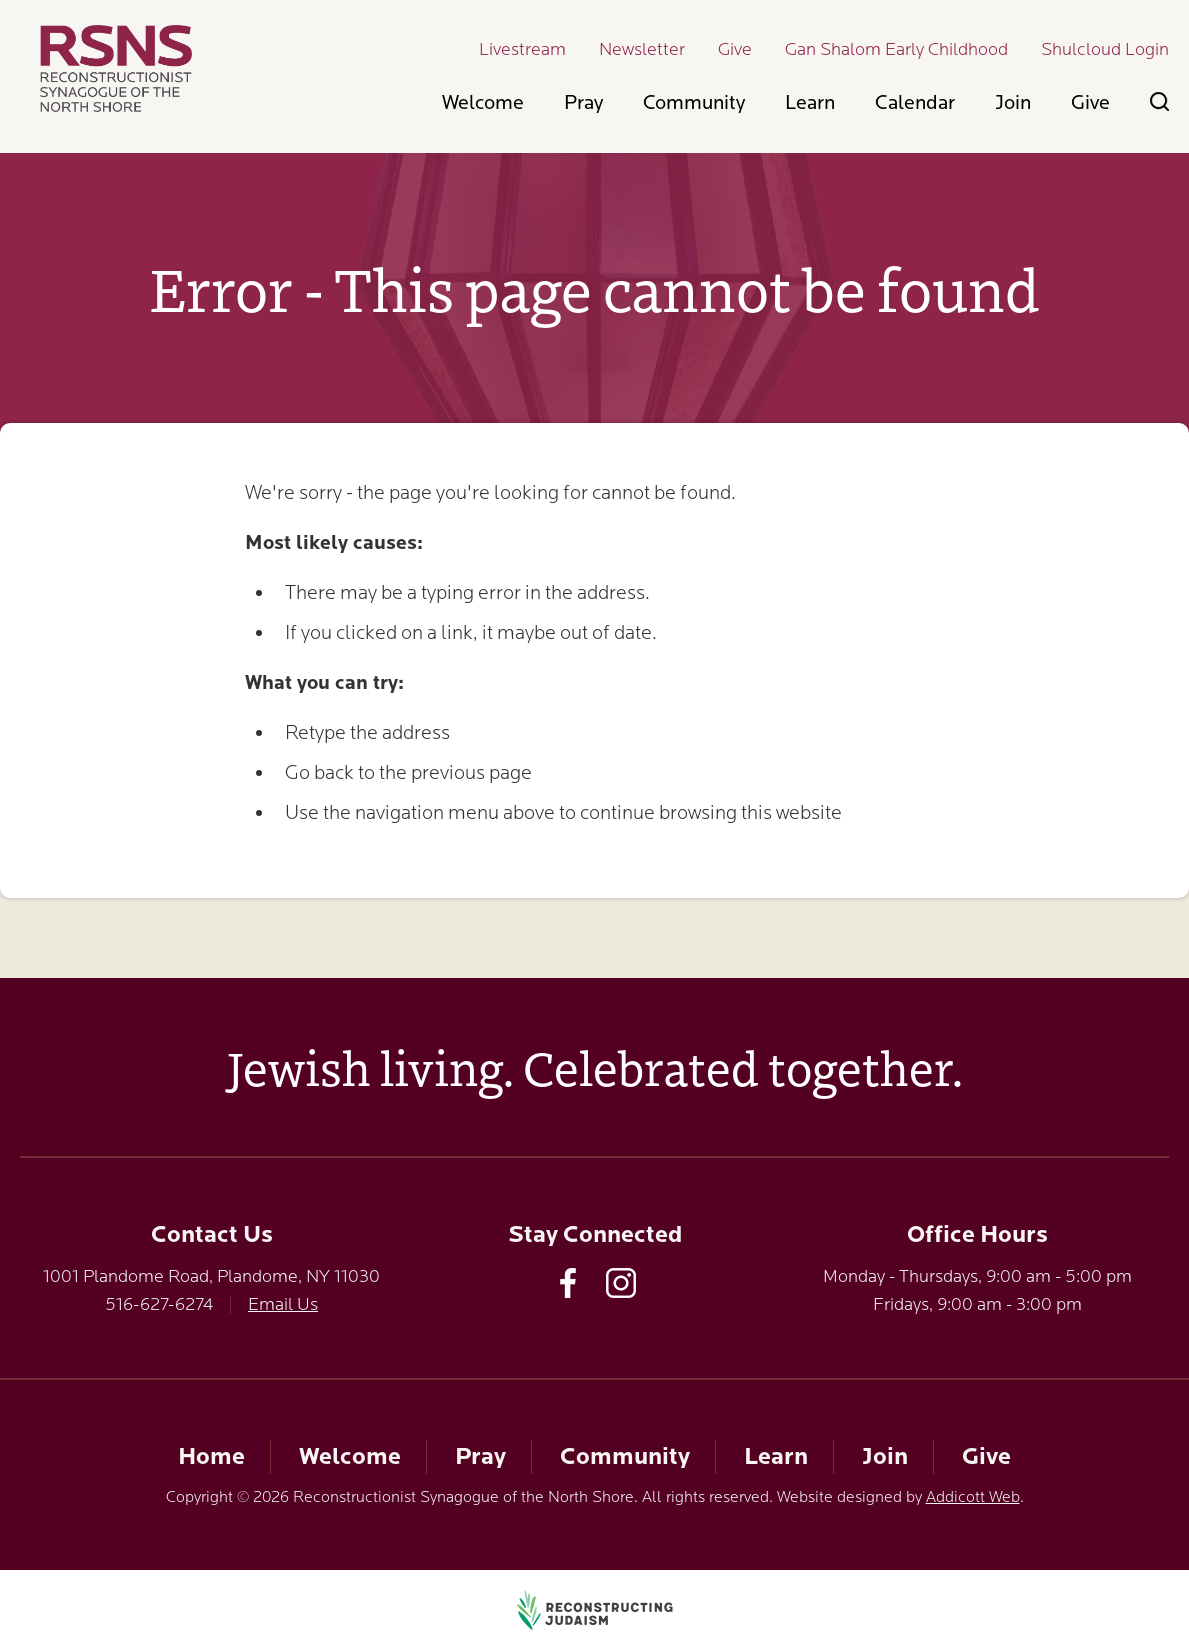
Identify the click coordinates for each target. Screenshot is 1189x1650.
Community (694, 102)
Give (735, 49)
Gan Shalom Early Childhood (896, 49)
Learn (810, 102)
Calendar (915, 102)
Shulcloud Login (1105, 49)
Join (1013, 102)
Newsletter (642, 49)
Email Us (283, 1304)
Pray (583, 102)
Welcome (483, 102)
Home (211, 1456)
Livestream (522, 49)
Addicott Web (973, 1497)
